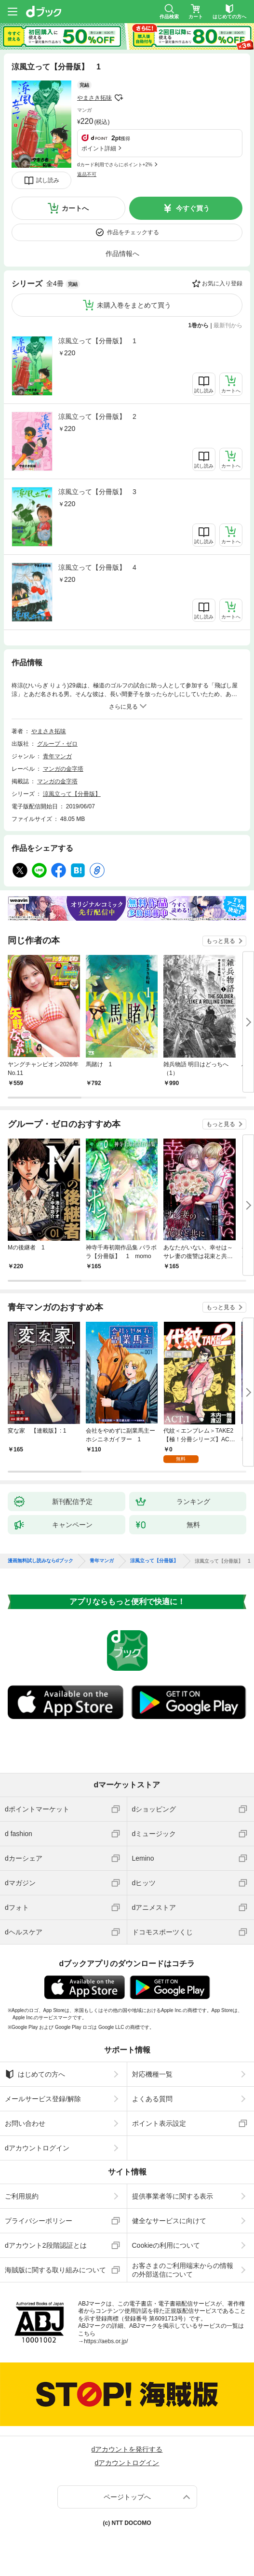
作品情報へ (122, 253)
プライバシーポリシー (38, 2221)
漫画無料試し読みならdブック (40, 1560)
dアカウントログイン (37, 2148)
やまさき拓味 (94, 97)
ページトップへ (127, 2497)
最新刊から (228, 325)
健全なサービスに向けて (169, 2221)
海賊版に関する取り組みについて (55, 2270)
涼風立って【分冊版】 (72, 794)
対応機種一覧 (152, 2074)
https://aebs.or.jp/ (106, 2341)
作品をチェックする (133, 232)
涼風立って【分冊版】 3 (97, 492)
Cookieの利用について (166, 2245)
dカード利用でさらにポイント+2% (114, 164)
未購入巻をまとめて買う (134, 305)
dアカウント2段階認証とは (46, 2245)
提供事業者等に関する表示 (172, 2196)
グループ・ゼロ (57, 743)
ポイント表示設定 (159, 2123)
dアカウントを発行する (127, 2449)
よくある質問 (152, 2099)
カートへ (75, 208)
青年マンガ (57, 756)
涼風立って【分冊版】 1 (97, 341)
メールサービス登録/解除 (43, 2099)
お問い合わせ (25, 2123)
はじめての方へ (35, 2074)
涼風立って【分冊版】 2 (97, 416)
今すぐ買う (193, 208)
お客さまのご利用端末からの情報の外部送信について (182, 2270)
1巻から (198, 325)
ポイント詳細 (98, 148)
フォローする (118, 98)
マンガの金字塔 (63, 768)
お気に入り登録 (222, 283)
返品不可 (86, 174)
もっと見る (220, 941)
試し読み (47, 180)
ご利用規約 (22, 2196)
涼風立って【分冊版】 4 (97, 567)
